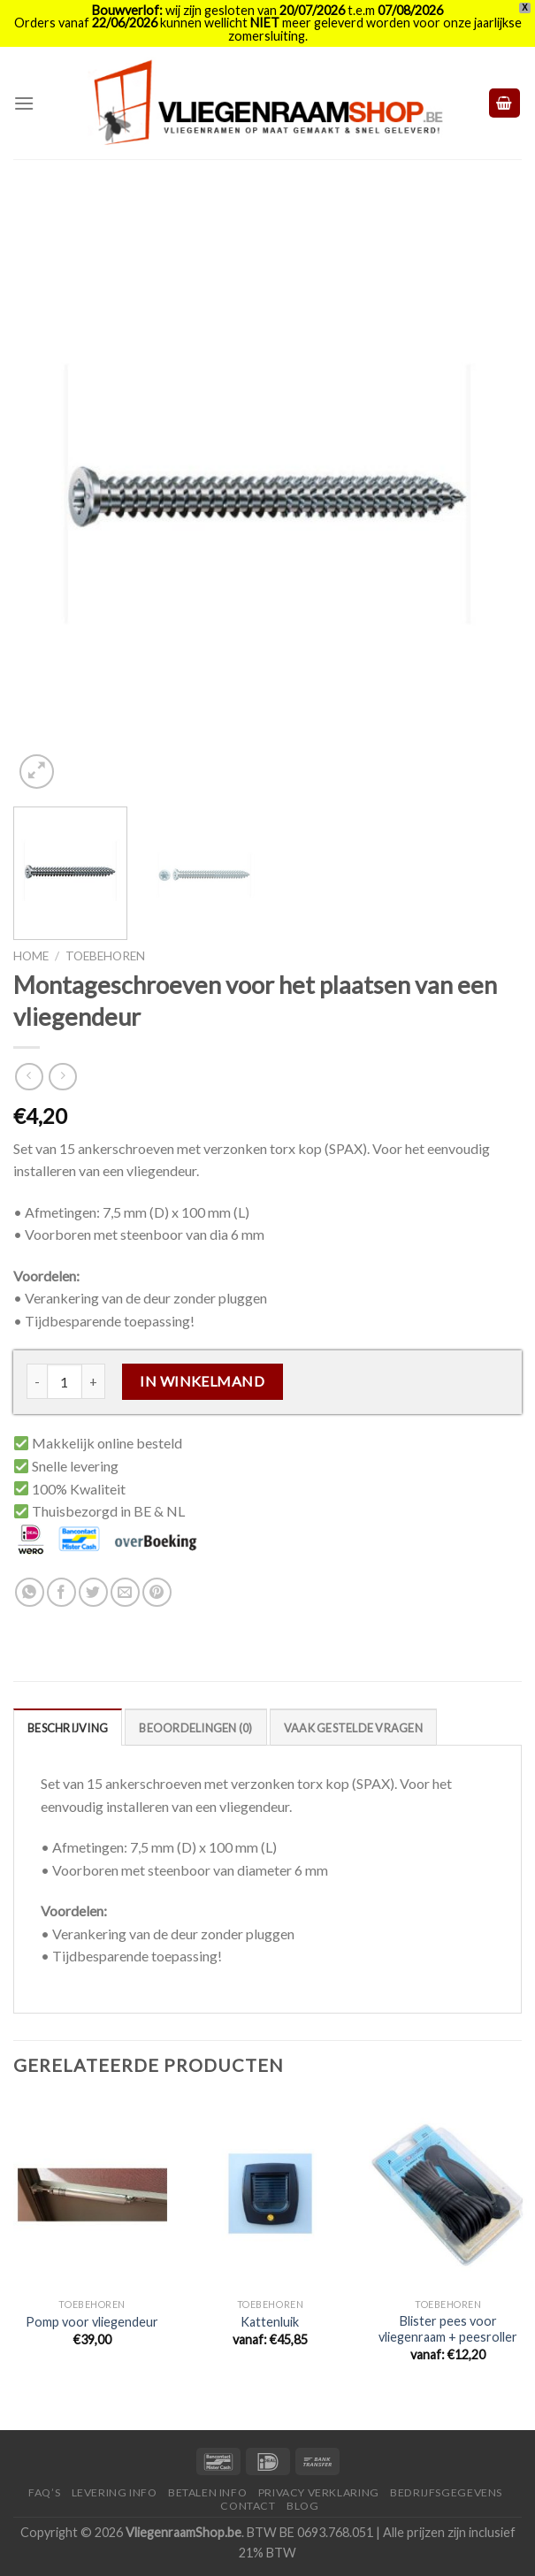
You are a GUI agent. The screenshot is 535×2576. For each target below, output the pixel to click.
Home (31, 956)
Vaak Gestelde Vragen (353, 1728)
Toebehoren (105, 956)
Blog (302, 2505)
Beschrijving (67, 1728)
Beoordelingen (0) (195, 1728)
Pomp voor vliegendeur (92, 2321)
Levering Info (114, 2492)
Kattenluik (270, 2321)
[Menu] (23, 103)
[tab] (67, 1727)
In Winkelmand (202, 1380)
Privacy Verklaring (318, 2492)
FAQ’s (44, 2492)
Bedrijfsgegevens (446, 2492)
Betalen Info (207, 2492)
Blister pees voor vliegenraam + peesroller (447, 2329)
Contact (247, 2505)
